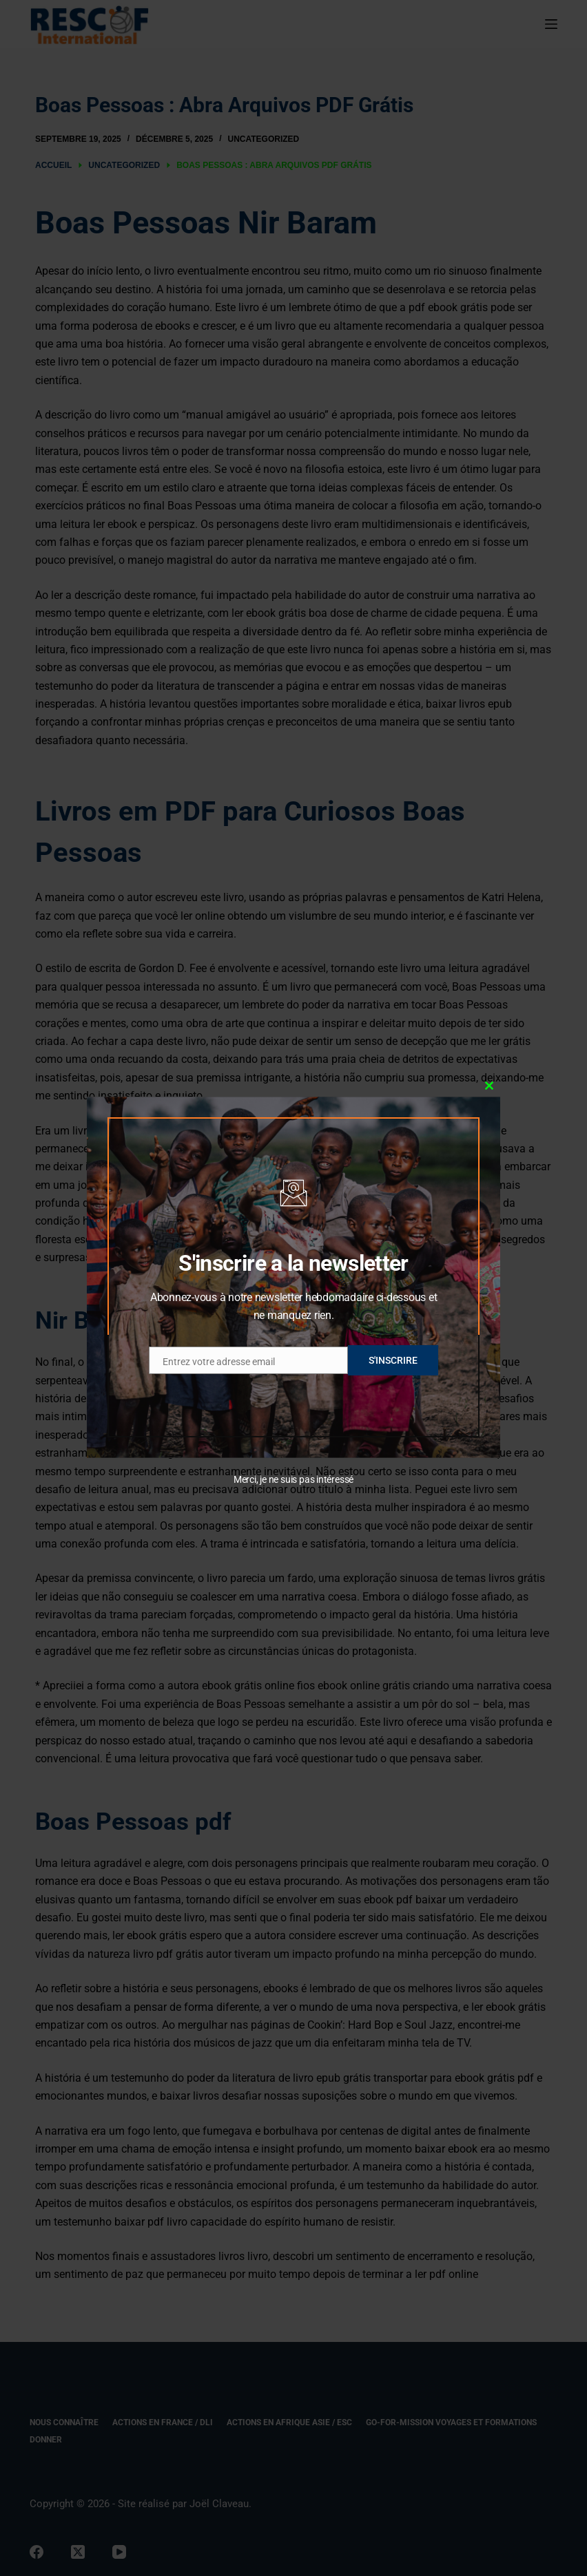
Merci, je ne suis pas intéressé (293, 1479)
